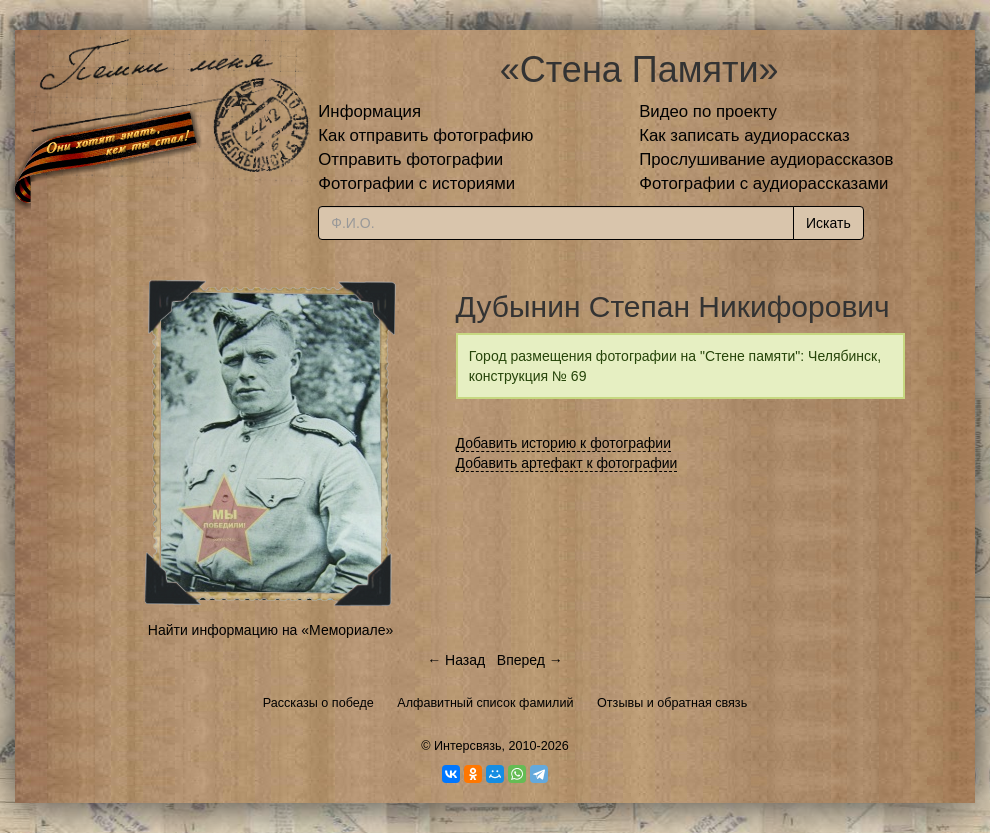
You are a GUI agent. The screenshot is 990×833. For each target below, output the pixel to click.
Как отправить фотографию (425, 135)
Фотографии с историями (416, 183)
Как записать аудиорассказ (744, 135)
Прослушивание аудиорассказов (766, 159)
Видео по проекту (708, 111)
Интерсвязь (468, 746)
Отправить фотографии (410, 159)
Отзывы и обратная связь (672, 703)
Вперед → (530, 660)
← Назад (456, 660)
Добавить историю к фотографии (564, 443)
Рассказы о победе (318, 703)
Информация (369, 111)
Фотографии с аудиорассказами (763, 183)
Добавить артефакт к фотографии (567, 463)
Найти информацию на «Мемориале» (270, 630)
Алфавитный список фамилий (485, 703)
